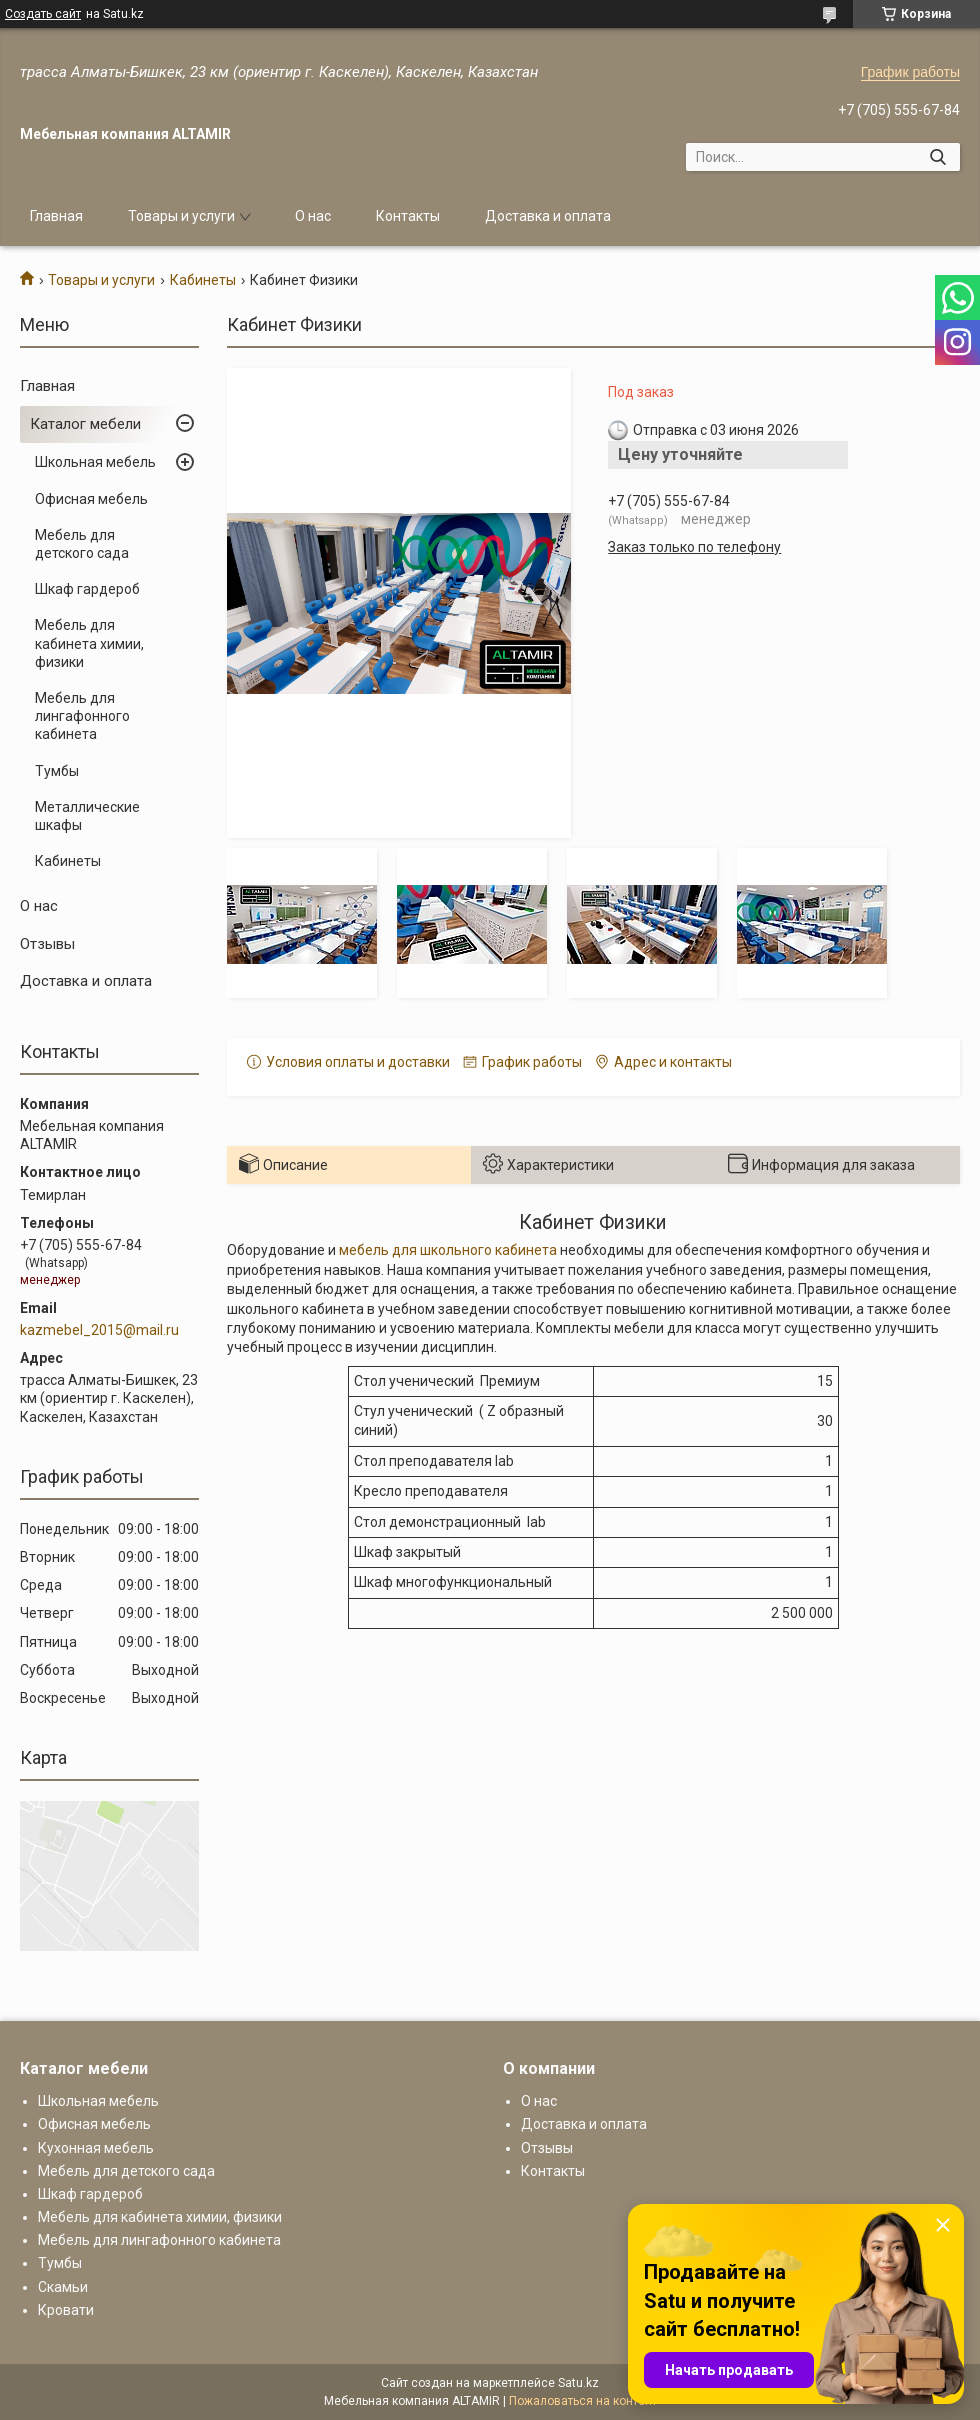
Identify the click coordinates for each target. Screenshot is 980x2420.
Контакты (408, 216)
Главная (56, 216)
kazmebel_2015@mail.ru (99, 1330)
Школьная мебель (95, 462)
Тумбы (57, 771)
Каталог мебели (85, 424)
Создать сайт (43, 14)
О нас (313, 216)
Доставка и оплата (548, 216)
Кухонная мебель (96, 2148)
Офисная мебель (91, 499)
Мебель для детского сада (82, 544)
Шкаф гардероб (87, 589)
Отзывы (47, 944)
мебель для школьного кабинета (448, 1250)
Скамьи (63, 2287)
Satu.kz (578, 2383)
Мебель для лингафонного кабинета (82, 716)
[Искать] (937, 157)
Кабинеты (203, 280)
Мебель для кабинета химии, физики (89, 643)
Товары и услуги (181, 216)
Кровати (66, 2310)
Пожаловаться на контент (583, 2401)
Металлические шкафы (87, 816)
